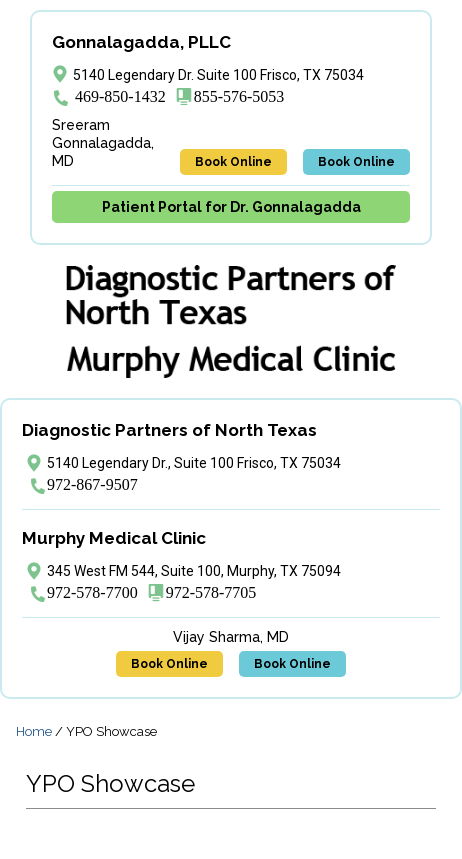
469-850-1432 (120, 96)
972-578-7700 (92, 592)
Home (34, 731)
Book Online (233, 162)
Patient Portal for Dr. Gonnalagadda (231, 207)
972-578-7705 (211, 592)
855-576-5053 (239, 96)
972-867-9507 (92, 484)
